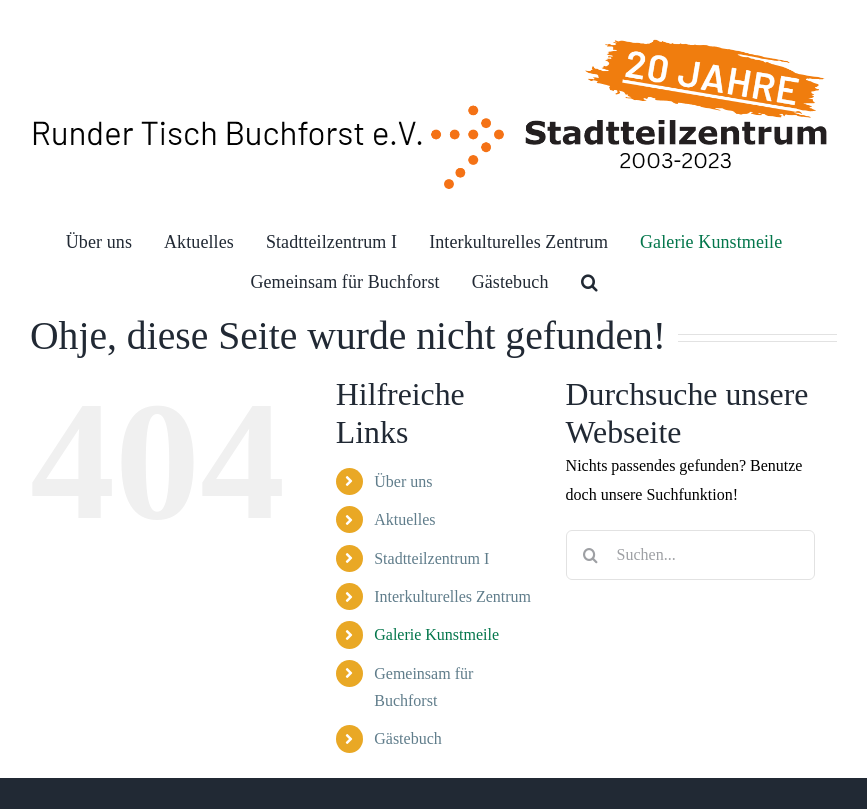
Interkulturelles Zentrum (452, 596)
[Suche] (591, 555)
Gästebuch (408, 738)
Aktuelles (404, 519)
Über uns (403, 481)
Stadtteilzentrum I (431, 558)
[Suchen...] (690, 555)
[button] (589, 282)
